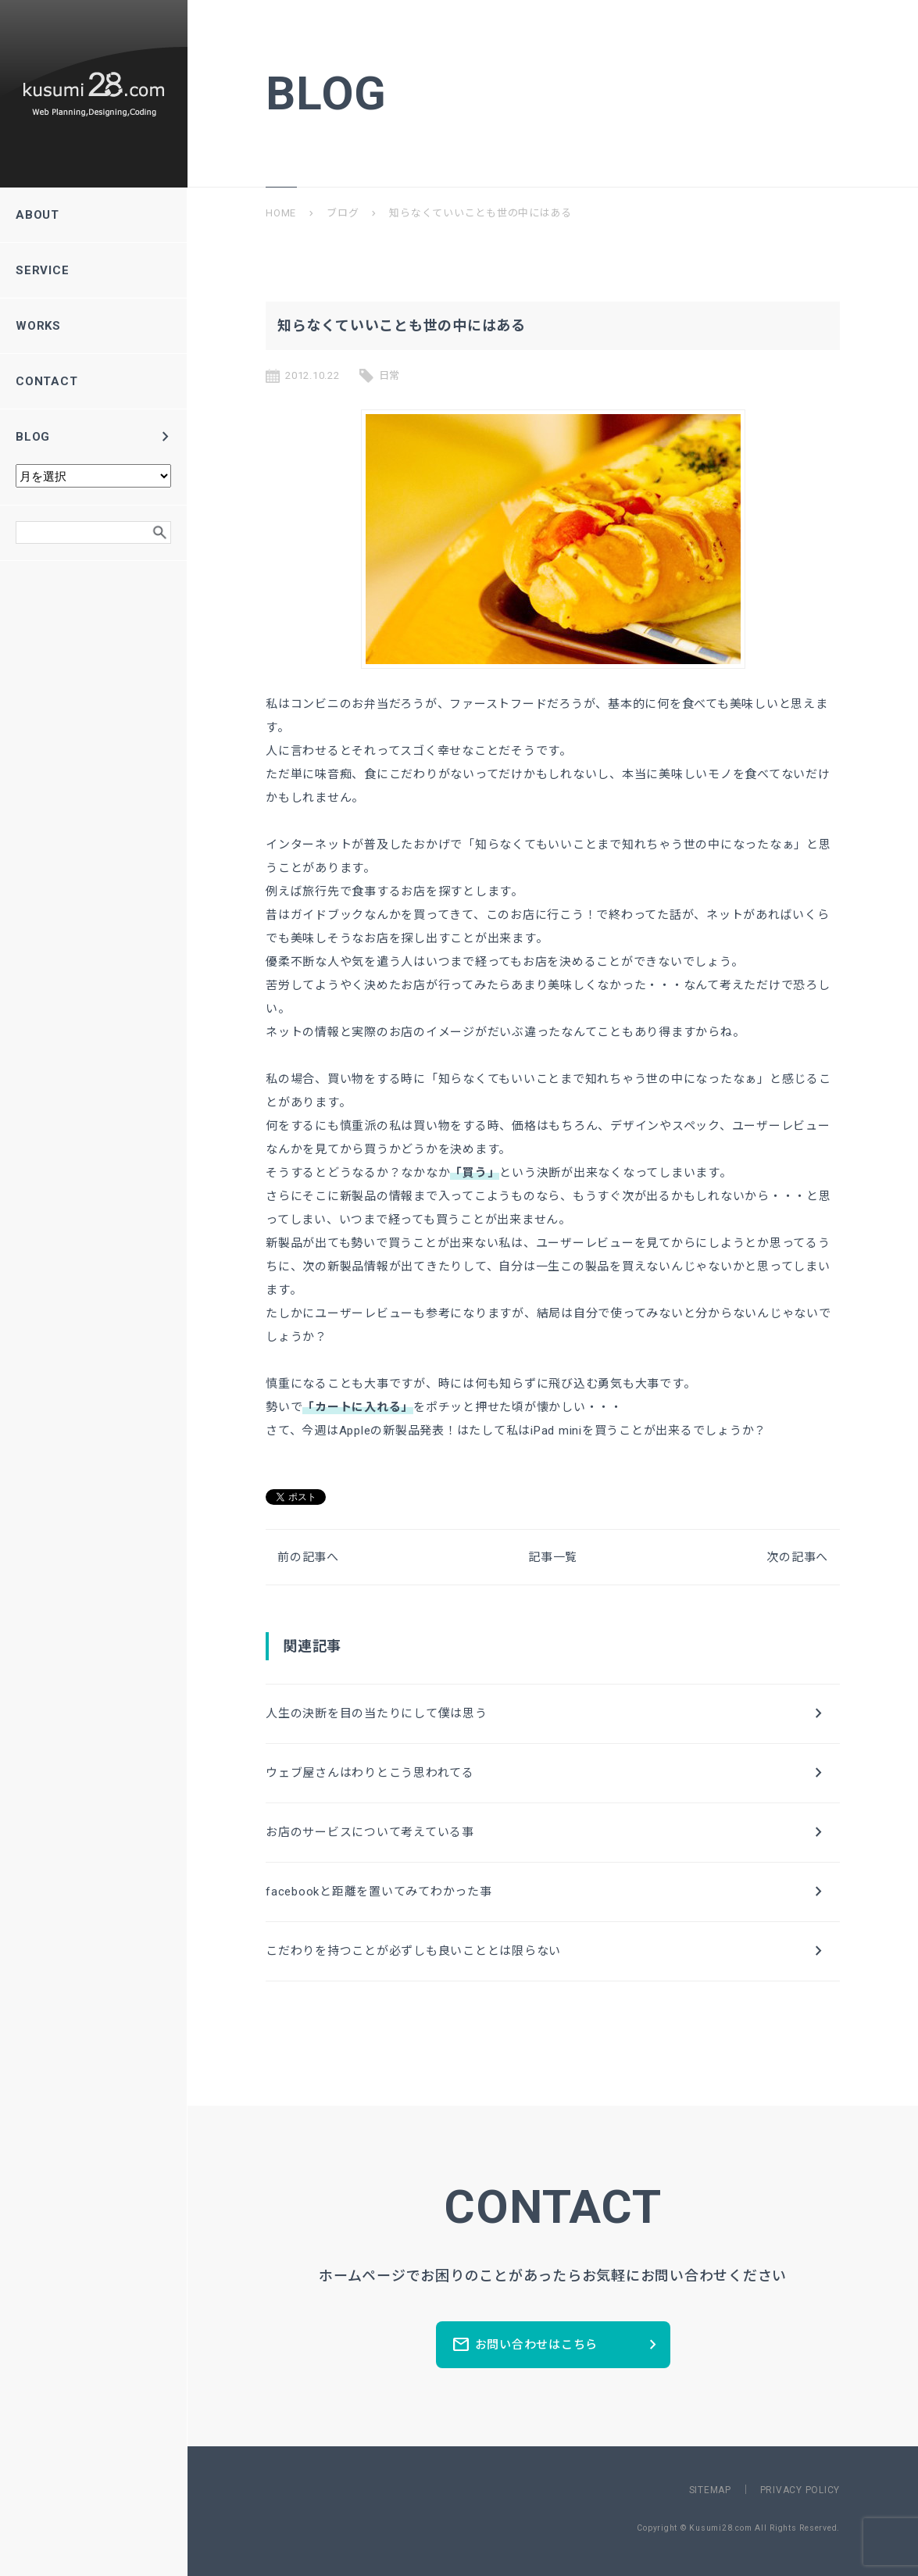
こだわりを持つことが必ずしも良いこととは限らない (547, 1951)
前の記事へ (308, 1557)
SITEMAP (710, 2490)
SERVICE (93, 270)
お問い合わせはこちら (557, 2345)
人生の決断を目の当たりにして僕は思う (547, 1713)
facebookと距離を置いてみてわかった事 (547, 1892)
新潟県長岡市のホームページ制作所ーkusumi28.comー (94, 94)
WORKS (93, 326)
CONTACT (93, 381)
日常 (390, 375)
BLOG (95, 437)
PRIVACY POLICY (800, 2490)
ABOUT (93, 215)
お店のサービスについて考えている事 (547, 1832)
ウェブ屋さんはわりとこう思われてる (547, 1773)
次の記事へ (797, 1557)
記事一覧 (552, 1557)
